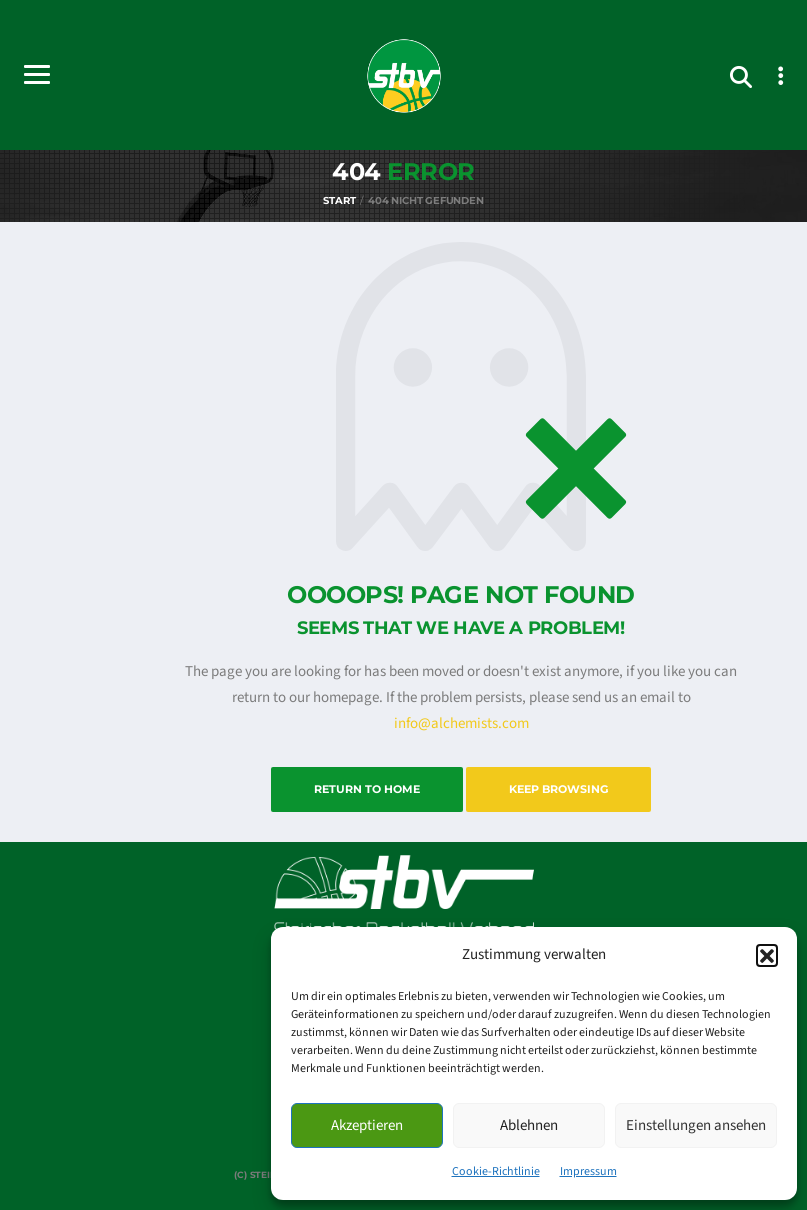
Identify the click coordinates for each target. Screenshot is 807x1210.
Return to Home (367, 789)
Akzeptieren (367, 1125)
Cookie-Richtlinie (496, 1171)
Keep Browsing (558, 789)
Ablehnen (529, 1125)
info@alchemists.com (461, 723)
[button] (767, 955)
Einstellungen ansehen (696, 1125)
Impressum (588, 1171)
